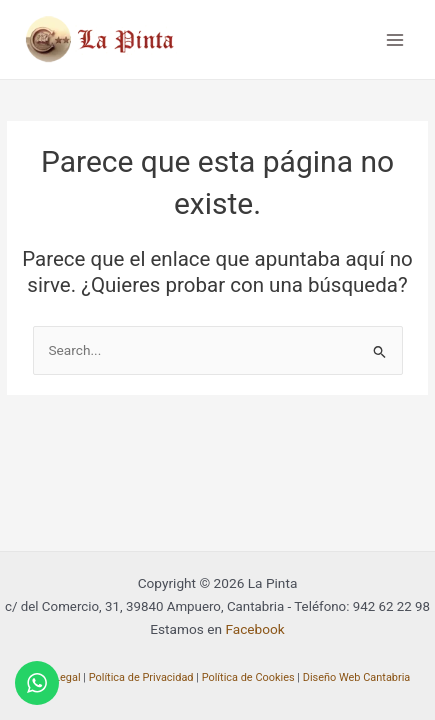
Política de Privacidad (141, 677)
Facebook (254, 629)
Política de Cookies (248, 677)
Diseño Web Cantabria (357, 677)
